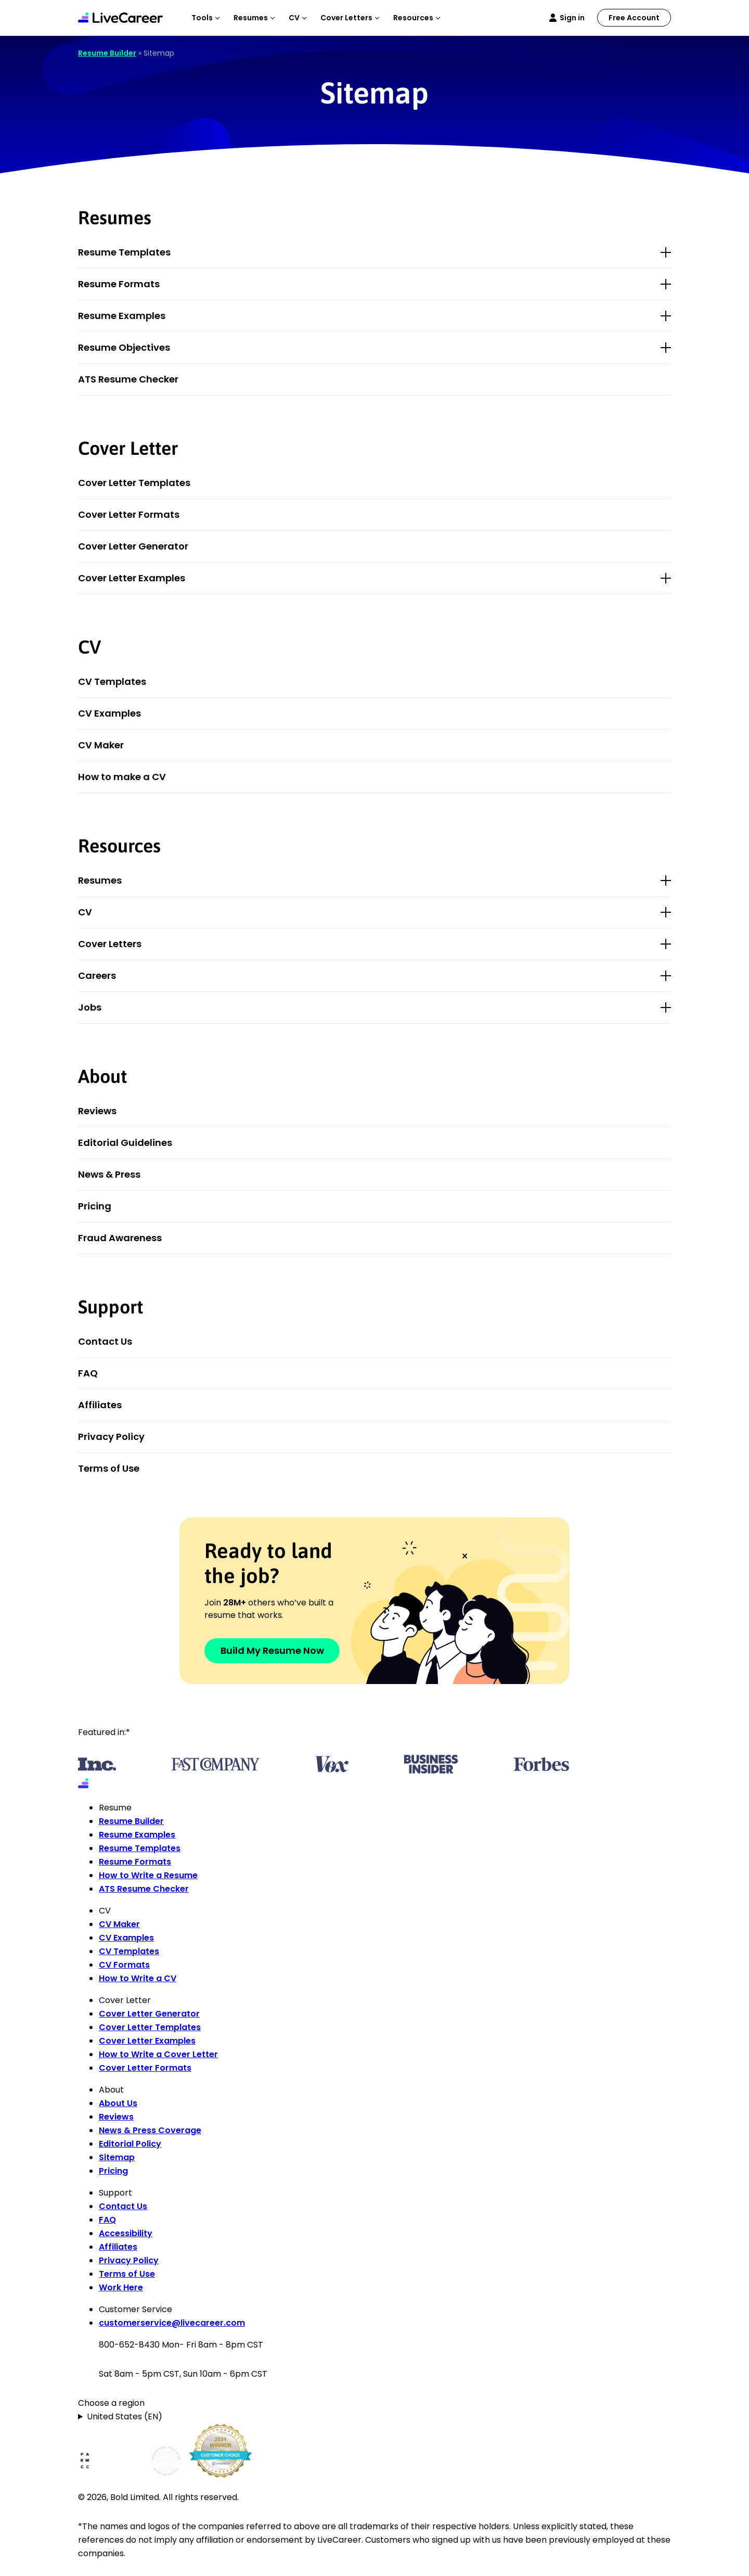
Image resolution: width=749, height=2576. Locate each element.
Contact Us (105, 1341)
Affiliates (100, 1404)
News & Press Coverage (150, 2130)
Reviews (97, 1110)
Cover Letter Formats (128, 514)
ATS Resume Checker (128, 379)
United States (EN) (124, 2416)
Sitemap (117, 2157)
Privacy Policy (111, 1436)
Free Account (634, 17)
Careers (97, 975)
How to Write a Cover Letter (158, 2054)
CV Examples (109, 713)
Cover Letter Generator (133, 546)
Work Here (121, 2287)
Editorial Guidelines (125, 1142)
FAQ (88, 1373)
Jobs (89, 1007)
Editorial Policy (130, 2144)
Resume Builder (107, 53)
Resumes (100, 880)
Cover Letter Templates (134, 482)
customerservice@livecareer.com (172, 2323)
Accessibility (125, 2233)
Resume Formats (119, 283)
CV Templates (112, 681)
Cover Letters (109, 943)
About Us (118, 2103)
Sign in (572, 17)
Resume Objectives (124, 347)
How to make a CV (122, 776)
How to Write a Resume (148, 1875)
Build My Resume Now (272, 1650)
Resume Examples (121, 315)
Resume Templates (124, 252)
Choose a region (111, 2403)
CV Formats (124, 1965)
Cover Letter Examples (131, 577)
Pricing (94, 1206)
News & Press (109, 1174)
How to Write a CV (137, 1978)
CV (85, 912)
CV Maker (101, 744)
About (102, 1076)
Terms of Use (108, 1468)
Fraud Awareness (120, 1237)
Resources (119, 846)
